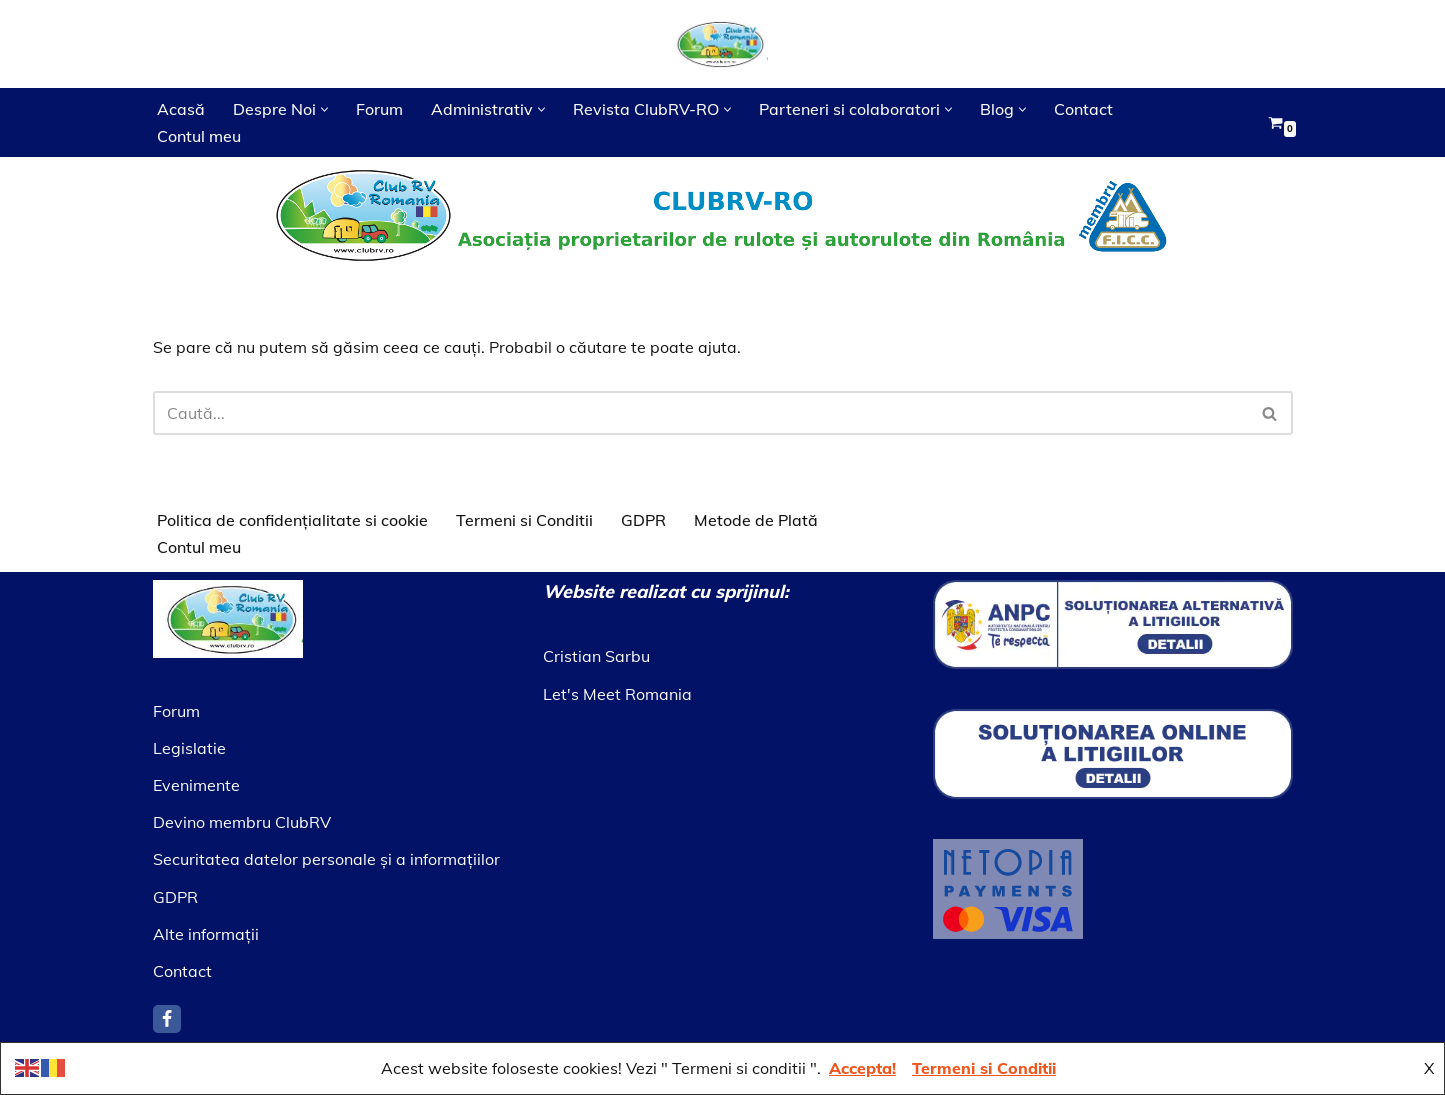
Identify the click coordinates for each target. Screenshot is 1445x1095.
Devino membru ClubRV (242, 823)
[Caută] (700, 413)
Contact (1083, 109)
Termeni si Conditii (524, 520)
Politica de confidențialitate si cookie (292, 520)
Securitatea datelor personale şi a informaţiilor (326, 860)
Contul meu (199, 136)
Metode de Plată (756, 520)
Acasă (181, 109)
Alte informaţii (206, 934)
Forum (379, 109)
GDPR (643, 520)
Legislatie (189, 748)
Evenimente (196, 785)
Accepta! (862, 1068)
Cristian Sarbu (596, 657)
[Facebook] (167, 1019)
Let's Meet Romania (617, 694)
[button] (324, 109)
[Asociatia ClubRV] (723, 44)
